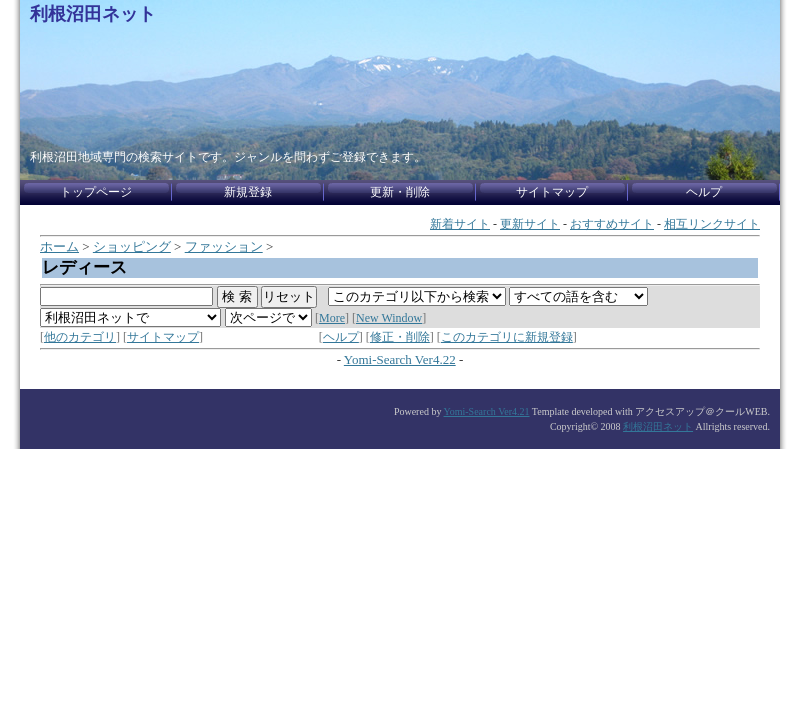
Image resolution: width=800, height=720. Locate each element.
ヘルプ (341, 337)
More (332, 318)
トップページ (96, 192)
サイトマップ (163, 337)
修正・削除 (400, 337)
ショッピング (132, 246)
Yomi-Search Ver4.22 (400, 359)
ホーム (59, 246)
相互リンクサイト (712, 224)
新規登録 (248, 192)
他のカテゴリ (80, 337)
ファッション (224, 246)
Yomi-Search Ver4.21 (487, 411)
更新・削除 (400, 192)
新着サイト (460, 224)
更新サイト (530, 224)
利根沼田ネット (93, 14)
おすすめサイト (612, 224)
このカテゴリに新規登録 (507, 337)
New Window (389, 318)
